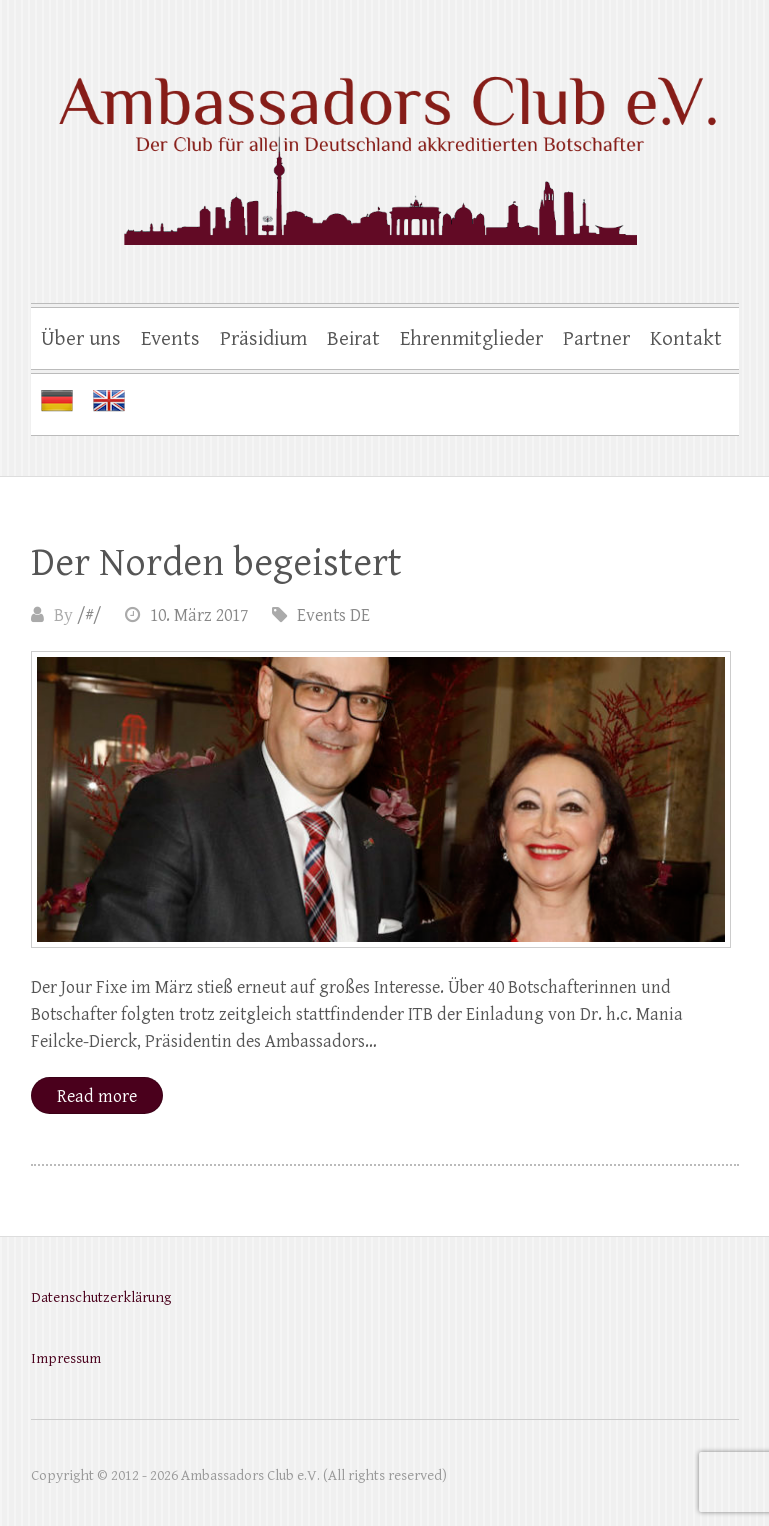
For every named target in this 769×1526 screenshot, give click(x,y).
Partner (596, 339)
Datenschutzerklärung (101, 1297)
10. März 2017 (199, 615)
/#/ (89, 615)
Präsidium (263, 339)
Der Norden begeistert (216, 563)
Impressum (66, 1358)
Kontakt (686, 339)
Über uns (81, 339)
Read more (97, 1096)
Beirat (353, 339)
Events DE (333, 615)
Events (170, 339)
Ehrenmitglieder (471, 339)
